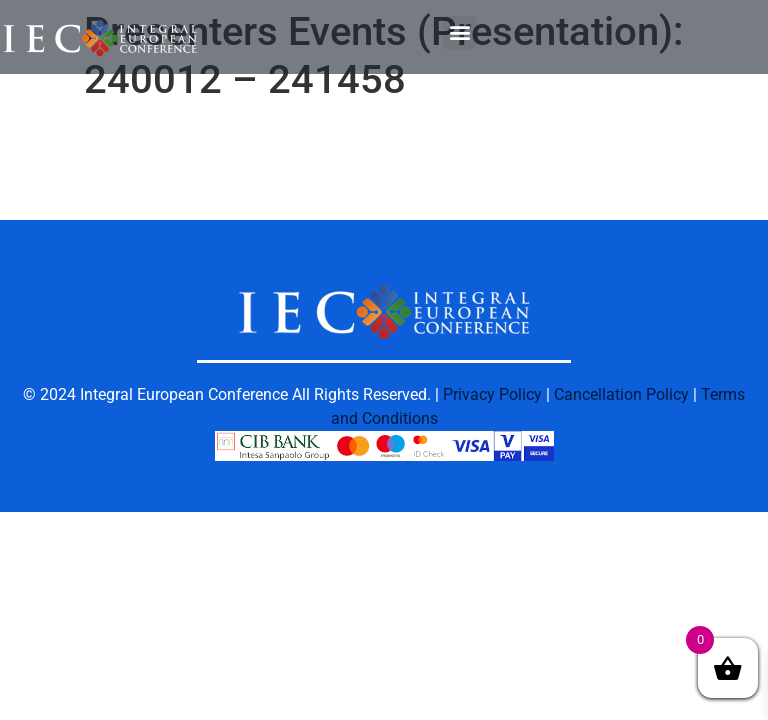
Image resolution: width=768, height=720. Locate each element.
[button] (459, 32)
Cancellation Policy (621, 394)
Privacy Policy (492, 394)
